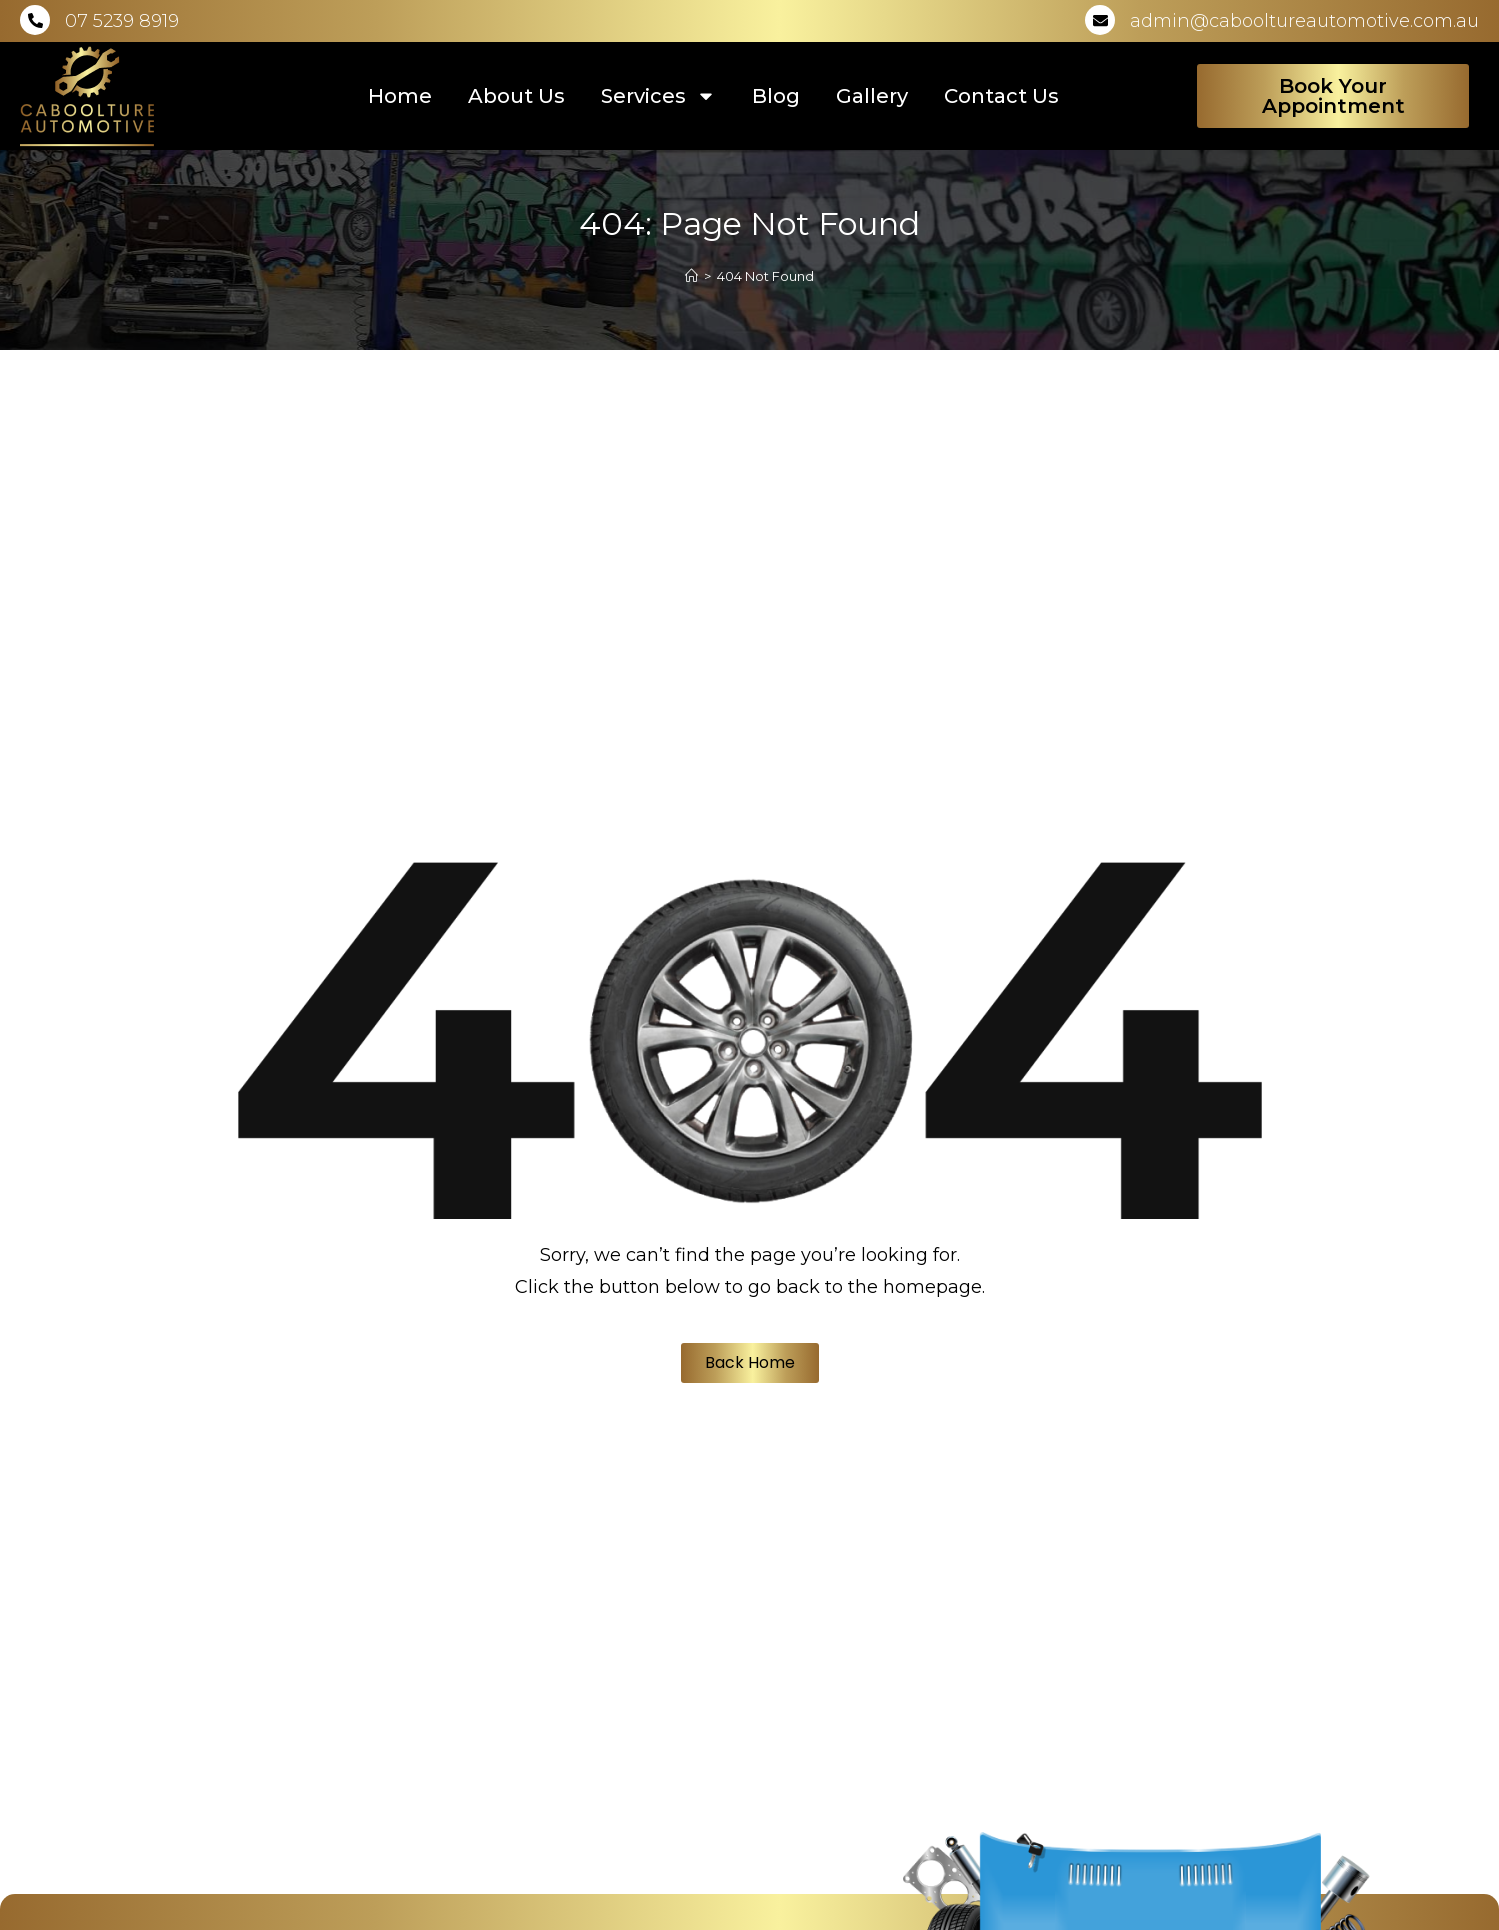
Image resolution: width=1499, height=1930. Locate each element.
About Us (516, 96)
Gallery (872, 96)
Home (400, 96)
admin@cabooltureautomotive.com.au (1304, 21)
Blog (776, 96)
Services (658, 96)
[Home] (691, 276)
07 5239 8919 (122, 21)
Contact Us (1001, 96)
